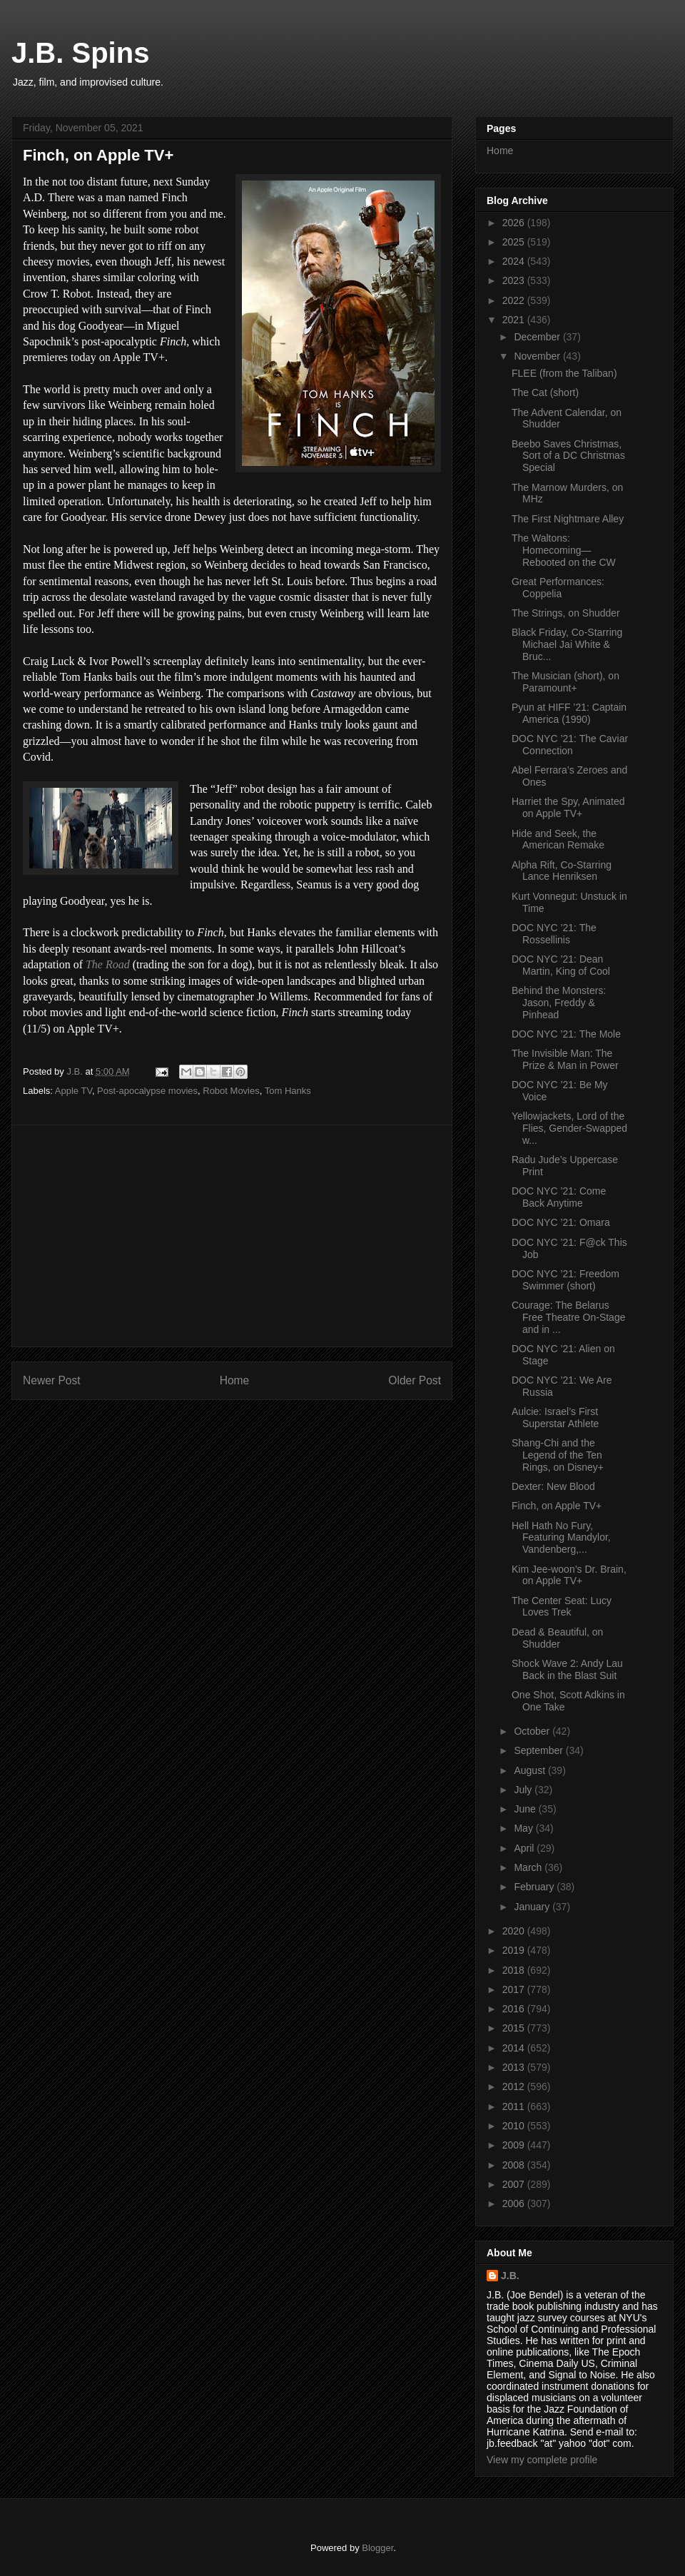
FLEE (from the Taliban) (564, 373)
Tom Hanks (288, 1090)
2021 (514, 319)
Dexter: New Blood (553, 1486)
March (529, 1867)
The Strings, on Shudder (566, 613)
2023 (514, 280)
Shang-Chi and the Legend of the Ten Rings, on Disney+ (558, 1455)
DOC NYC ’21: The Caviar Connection (570, 744)
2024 (514, 261)
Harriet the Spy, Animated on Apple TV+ (568, 807)
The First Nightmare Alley (568, 518)
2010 (514, 2125)
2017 (514, 1989)
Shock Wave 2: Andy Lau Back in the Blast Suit (567, 1669)
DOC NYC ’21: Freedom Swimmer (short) (565, 1280)
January (533, 1906)
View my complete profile (542, 2459)
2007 (514, 2184)
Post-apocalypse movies (147, 1090)
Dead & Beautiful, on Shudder (557, 1638)
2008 (514, 2165)
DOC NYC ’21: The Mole (566, 1034)
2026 (514, 222)
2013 (514, 2067)
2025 (514, 242)
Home (235, 1380)
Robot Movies (231, 1090)
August (530, 1770)
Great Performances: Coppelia (558, 587)
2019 (514, 1950)
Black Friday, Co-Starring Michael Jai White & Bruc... (567, 644)
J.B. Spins (80, 53)
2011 (514, 2106)
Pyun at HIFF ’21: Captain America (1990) (569, 713)
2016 (514, 2008)
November (538, 356)
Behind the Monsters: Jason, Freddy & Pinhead (559, 1002)
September (539, 1750)
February (535, 1886)
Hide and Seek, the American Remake (558, 839)
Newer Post (52, 1380)
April (525, 1848)
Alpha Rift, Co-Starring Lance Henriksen (562, 871)
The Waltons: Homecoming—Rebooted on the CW (564, 550)
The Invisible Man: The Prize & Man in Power (565, 1059)
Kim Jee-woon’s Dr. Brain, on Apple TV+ (569, 1575)
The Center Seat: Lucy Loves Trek (562, 1606)
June (526, 1809)
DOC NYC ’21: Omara (561, 1222)
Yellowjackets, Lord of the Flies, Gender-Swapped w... (569, 1128)
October (533, 1731)
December (538, 337)
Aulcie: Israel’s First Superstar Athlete (555, 1417)
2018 (514, 1970)
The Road (108, 964)
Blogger (377, 2547)
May (524, 1828)
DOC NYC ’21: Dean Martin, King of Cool (561, 965)
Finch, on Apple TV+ (557, 1505)
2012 (514, 2086)
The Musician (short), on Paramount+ (565, 682)
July (524, 1789)
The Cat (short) (545, 392)
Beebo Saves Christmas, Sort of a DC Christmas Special (568, 456)
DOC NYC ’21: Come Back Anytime (559, 1197)
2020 (514, 1931)
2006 (514, 2203)
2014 (514, 2048)
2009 (514, 2145)
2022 (514, 300)
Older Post (414, 1380)
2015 (514, 2028)
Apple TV (73, 1090)
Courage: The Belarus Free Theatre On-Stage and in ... (568, 1317)
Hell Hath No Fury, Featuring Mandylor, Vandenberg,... (561, 1538)
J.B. (510, 2275)
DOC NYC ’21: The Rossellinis (554, 933)
